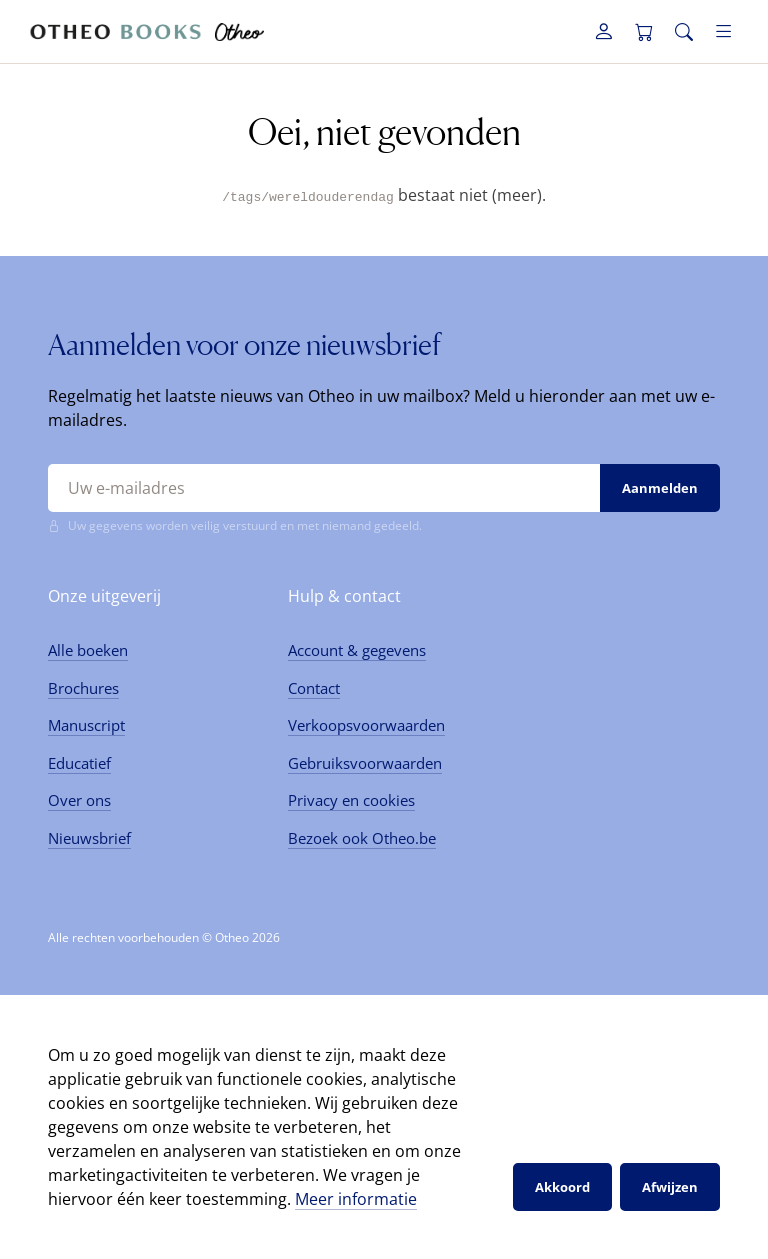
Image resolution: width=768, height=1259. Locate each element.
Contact (314, 687)
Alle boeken (88, 650)
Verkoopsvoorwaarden (366, 725)
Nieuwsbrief (89, 837)
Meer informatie (356, 1199)
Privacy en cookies (351, 800)
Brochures (83, 687)
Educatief (79, 762)
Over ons (79, 800)
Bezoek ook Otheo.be (362, 837)
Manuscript (86, 725)
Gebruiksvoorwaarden (365, 762)
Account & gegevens (357, 650)
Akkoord (562, 1186)
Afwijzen (670, 1186)
